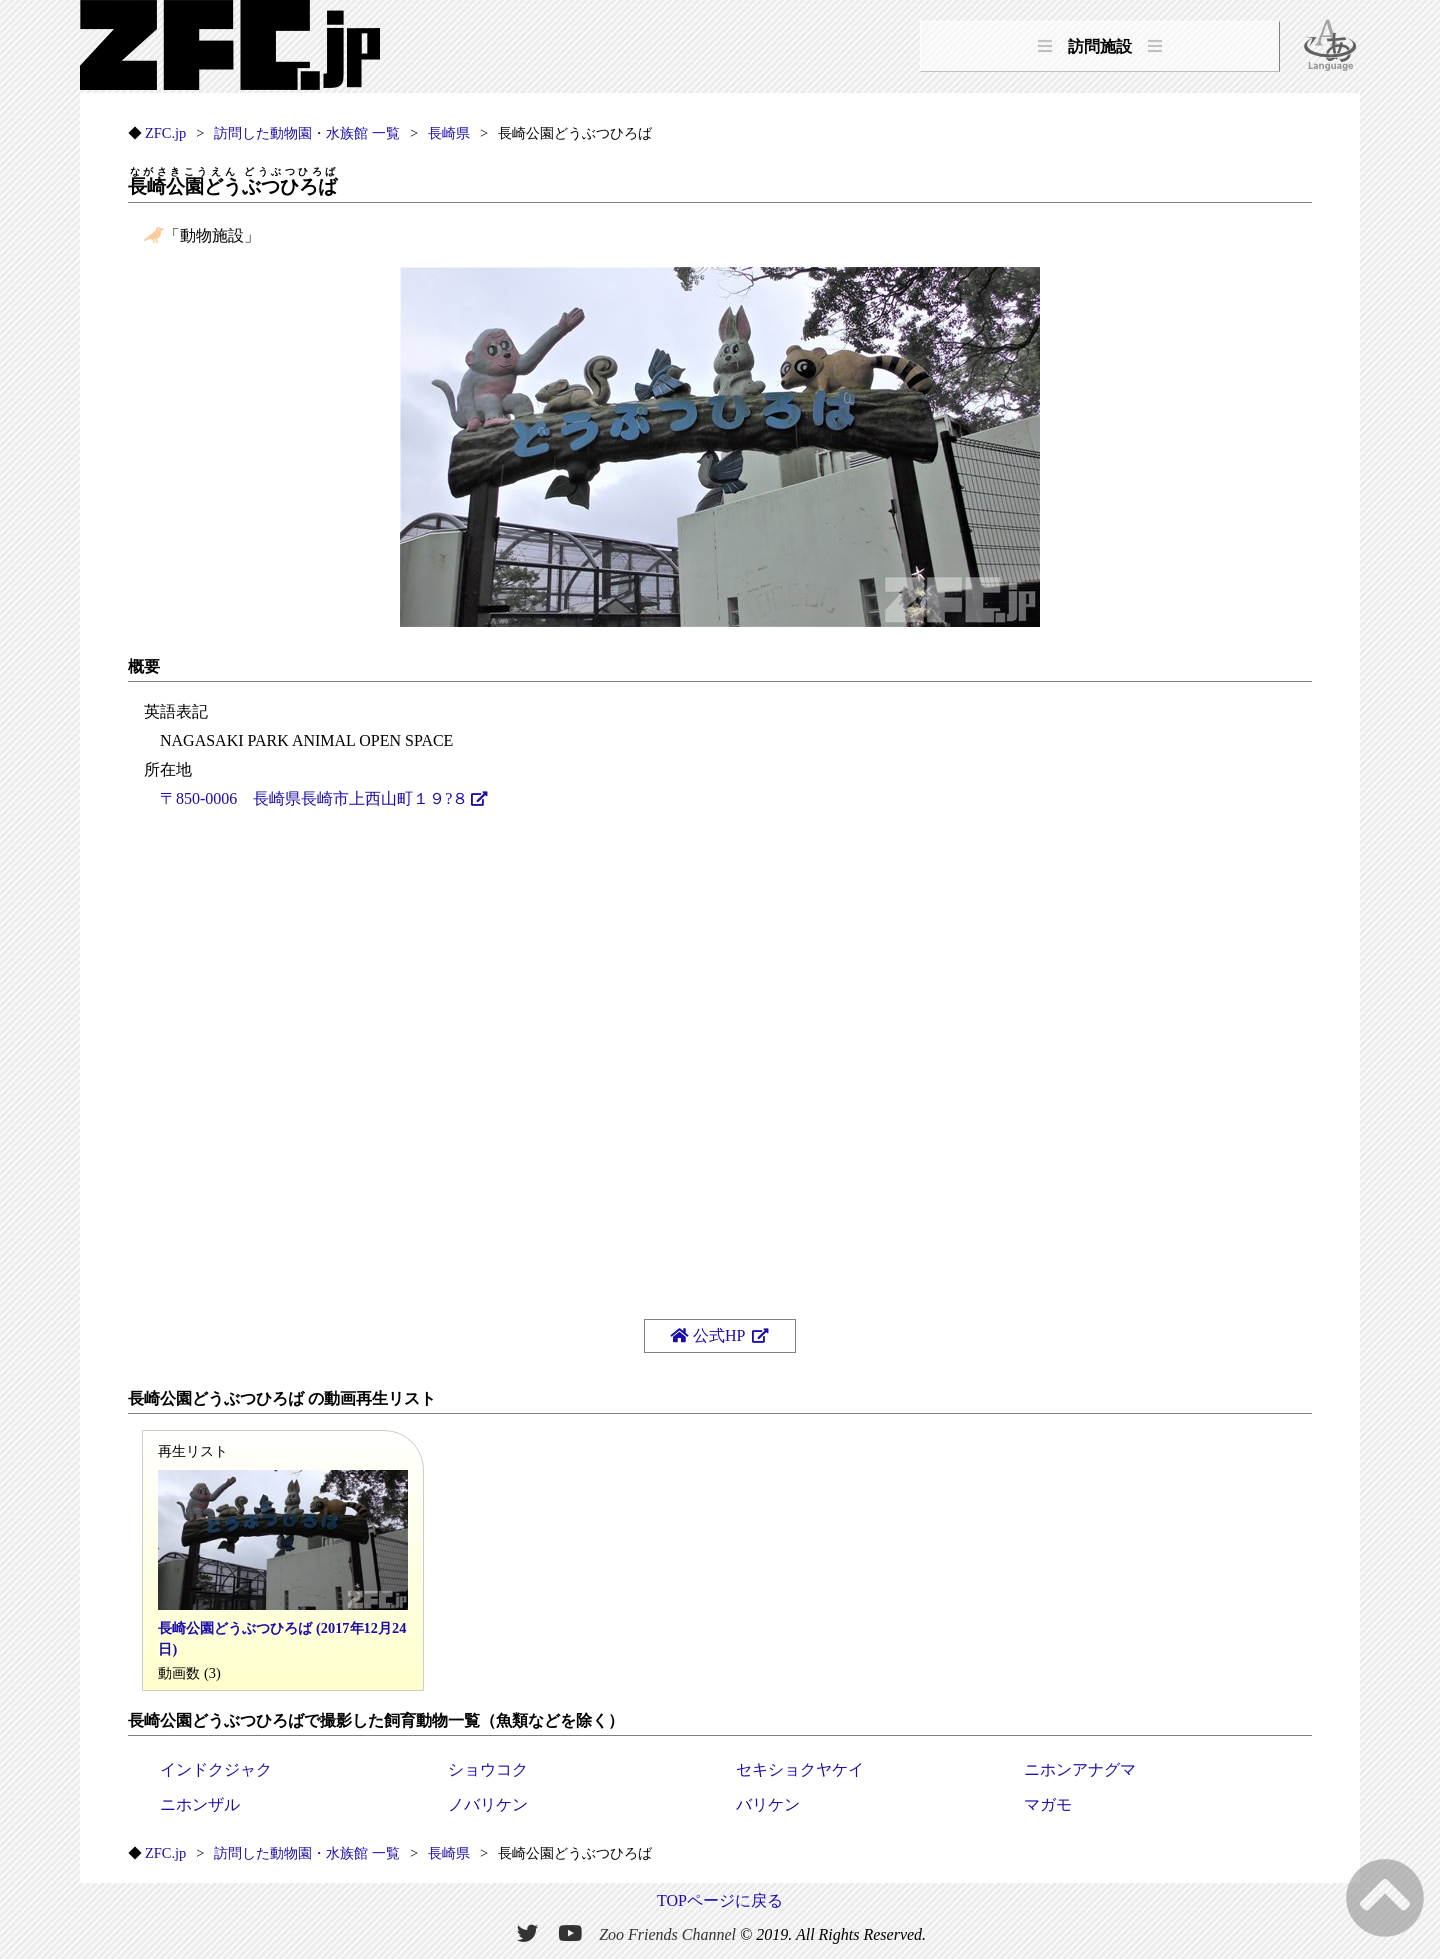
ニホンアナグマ (1080, 1769)
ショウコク (488, 1769)
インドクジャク (216, 1769)
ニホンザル (200, 1804)
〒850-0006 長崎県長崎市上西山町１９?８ (314, 798)
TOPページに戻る (720, 1900)
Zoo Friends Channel (667, 1934)
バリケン (768, 1804)
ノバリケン (488, 1804)
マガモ (1048, 1804)
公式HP (709, 1335)
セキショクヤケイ (800, 1769)
